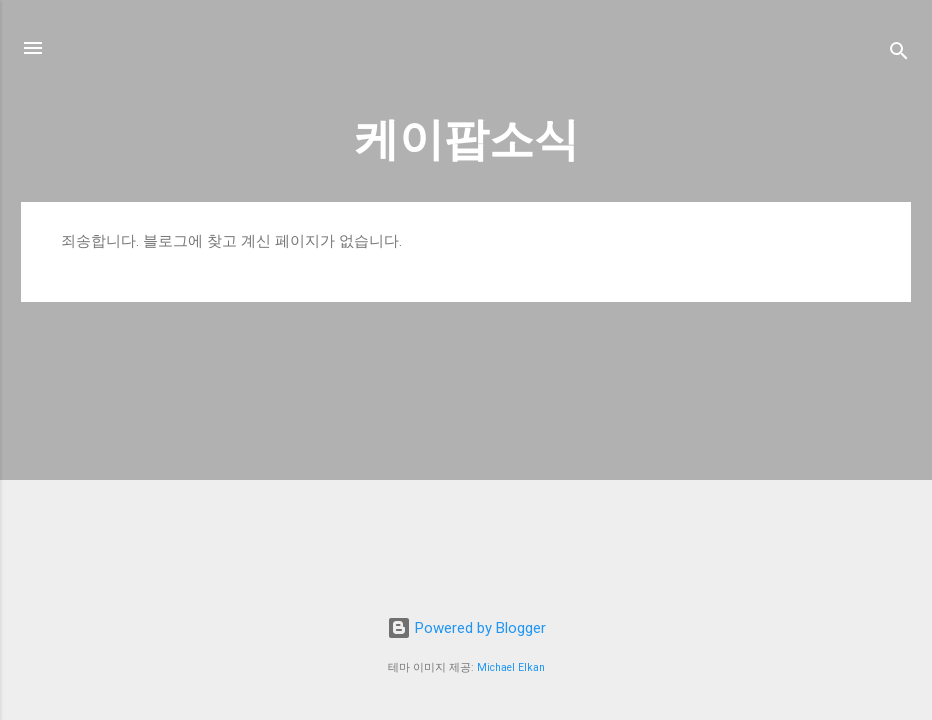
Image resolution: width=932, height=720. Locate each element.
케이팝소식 (466, 139)
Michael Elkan (511, 667)
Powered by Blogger (466, 628)
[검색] (899, 54)
